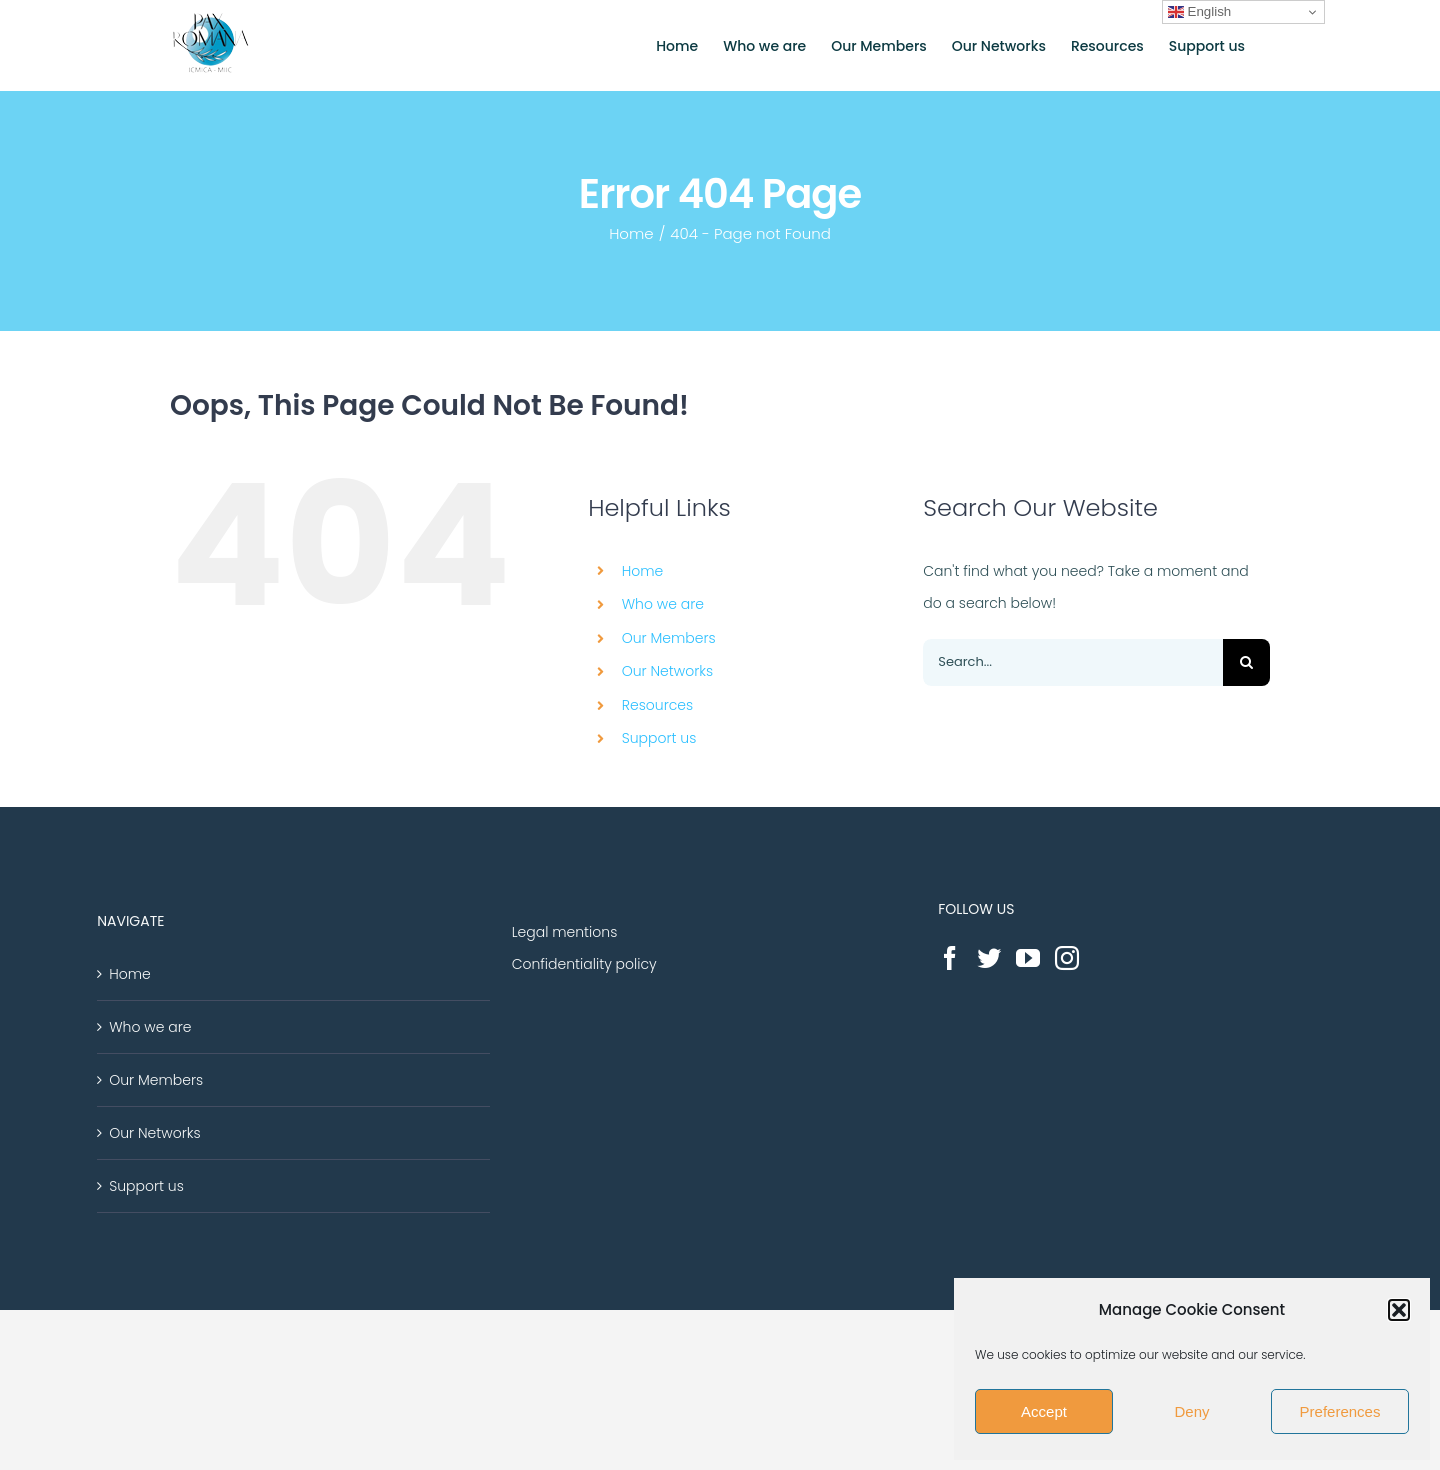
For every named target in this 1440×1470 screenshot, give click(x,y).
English (1199, 12)
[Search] (1246, 662)
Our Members (669, 638)
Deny (1191, 1411)
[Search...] (1073, 662)
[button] (1399, 1310)
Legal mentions (565, 932)
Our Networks (667, 671)
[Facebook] (950, 958)
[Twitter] (989, 958)
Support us (659, 738)
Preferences (1340, 1411)
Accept (1044, 1411)
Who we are (663, 604)
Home (643, 571)
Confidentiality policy (584, 964)
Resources (657, 705)
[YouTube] (1028, 958)
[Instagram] (1067, 958)
